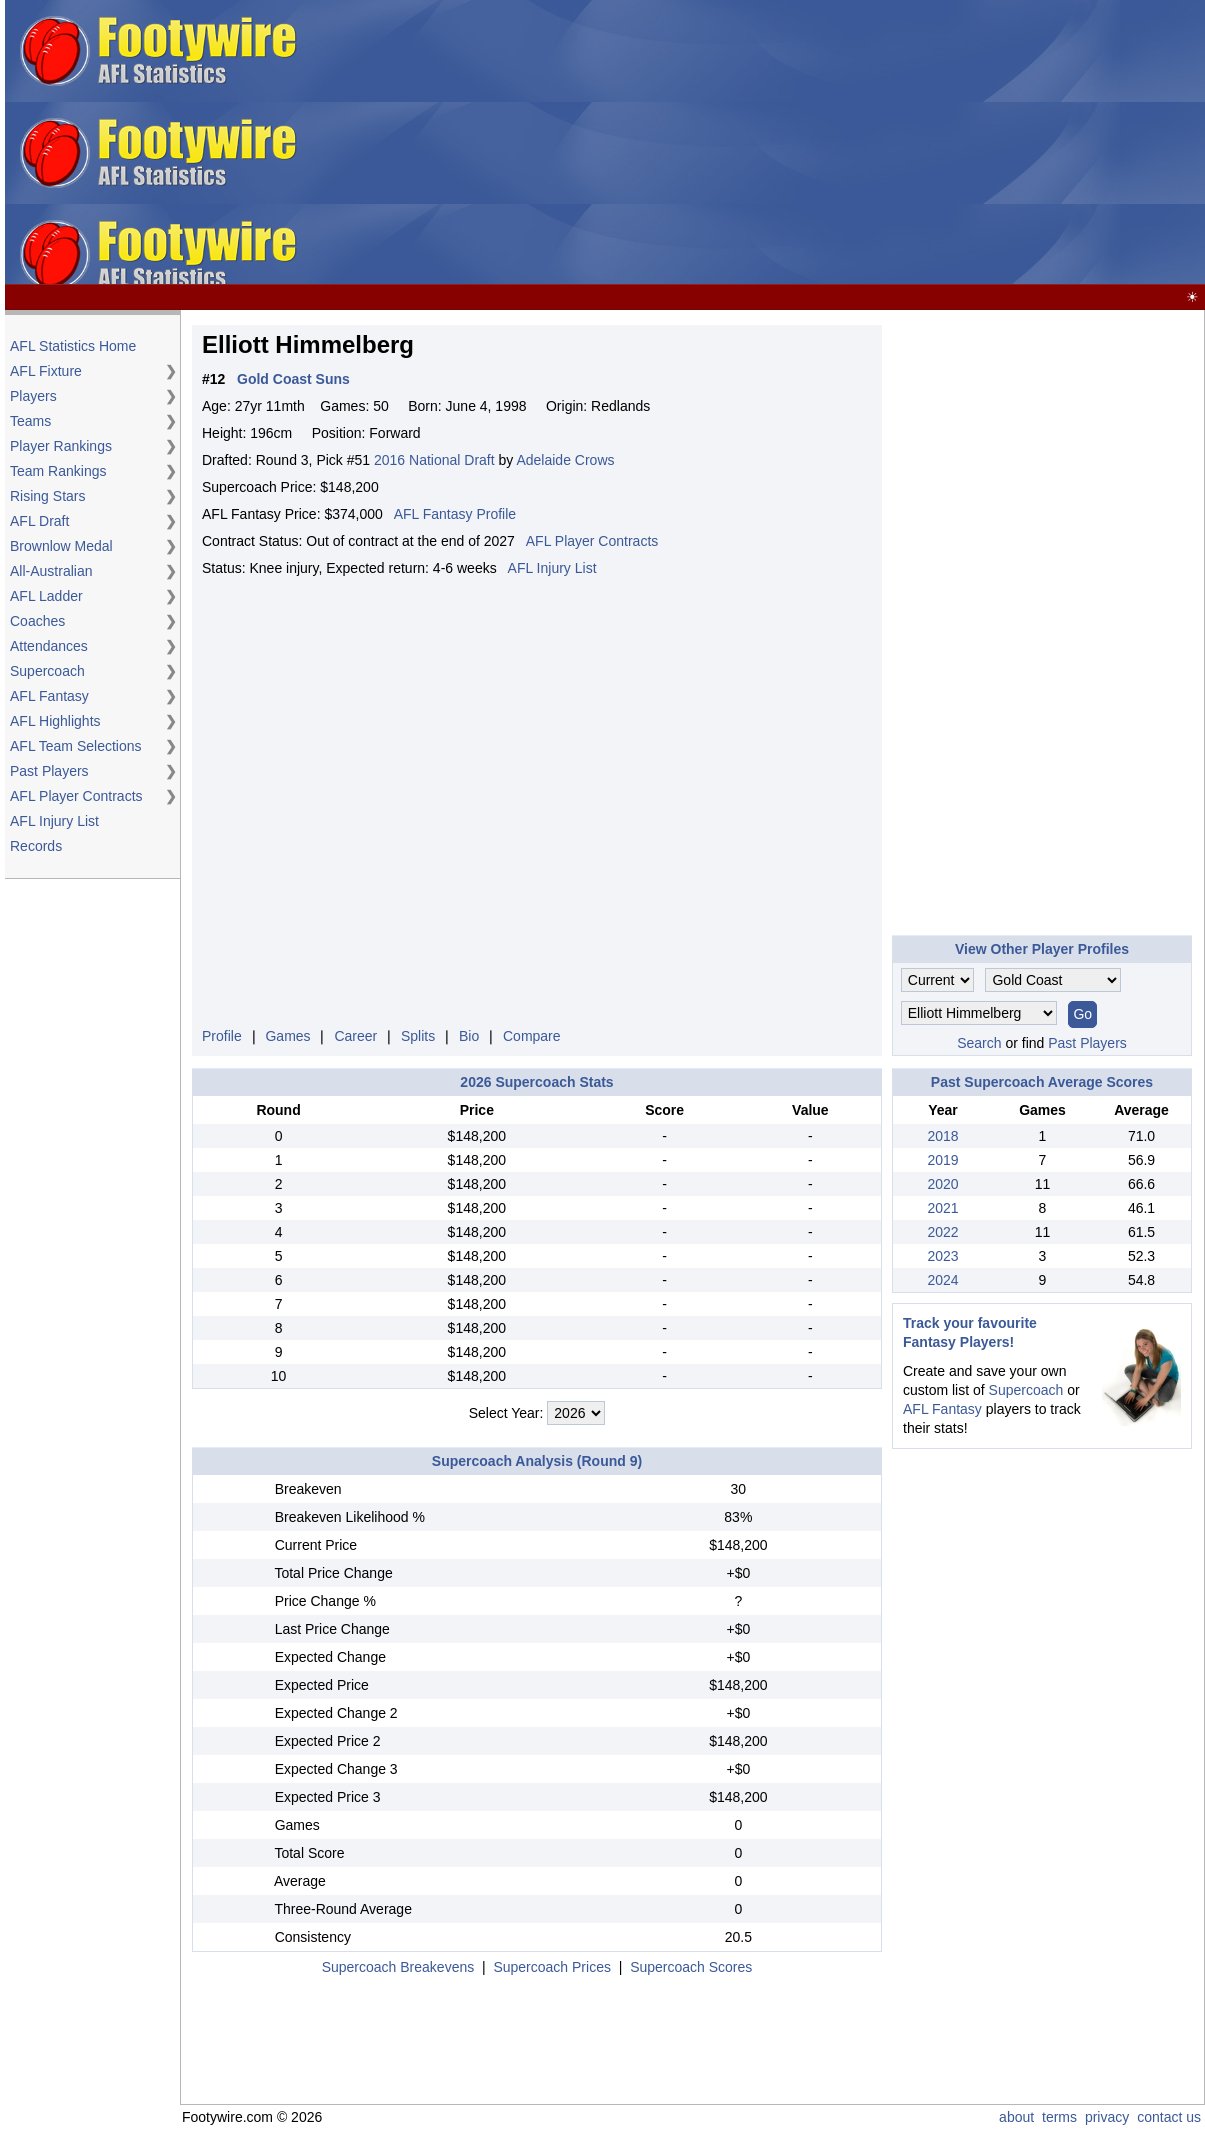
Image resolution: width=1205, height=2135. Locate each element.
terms (1059, 2117)
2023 (942, 1256)
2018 (942, 1136)
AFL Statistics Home (73, 346)
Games (287, 1036)
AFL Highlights (55, 721)
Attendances (49, 646)
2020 (942, 1184)
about (1016, 2117)
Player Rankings (61, 446)
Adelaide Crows (565, 460)
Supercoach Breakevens (398, 1967)
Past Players (49, 771)
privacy (1107, 2117)
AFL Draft (39, 521)
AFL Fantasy (49, 696)
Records (36, 846)
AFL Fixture (46, 371)
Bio (469, 1036)
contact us (1169, 2117)
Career (355, 1036)
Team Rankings (58, 471)
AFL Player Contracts (76, 796)
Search (979, 1043)
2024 (942, 1280)
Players (33, 396)
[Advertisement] (882, 143)
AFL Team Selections (76, 746)
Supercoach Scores (691, 1967)
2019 (942, 1160)
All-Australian (51, 571)
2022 (942, 1232)
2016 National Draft (434, 460)
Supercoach (47, 671)
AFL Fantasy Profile (455, 514)
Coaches (37, 621)
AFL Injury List (54, 821)
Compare (532, 1036)
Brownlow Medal (61, 546)
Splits (418, 1036)
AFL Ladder (46, 596)
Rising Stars (47, 496)
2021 (942, 1208)
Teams (30, 421)
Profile (222, 1036)
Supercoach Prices (552, 1967)
